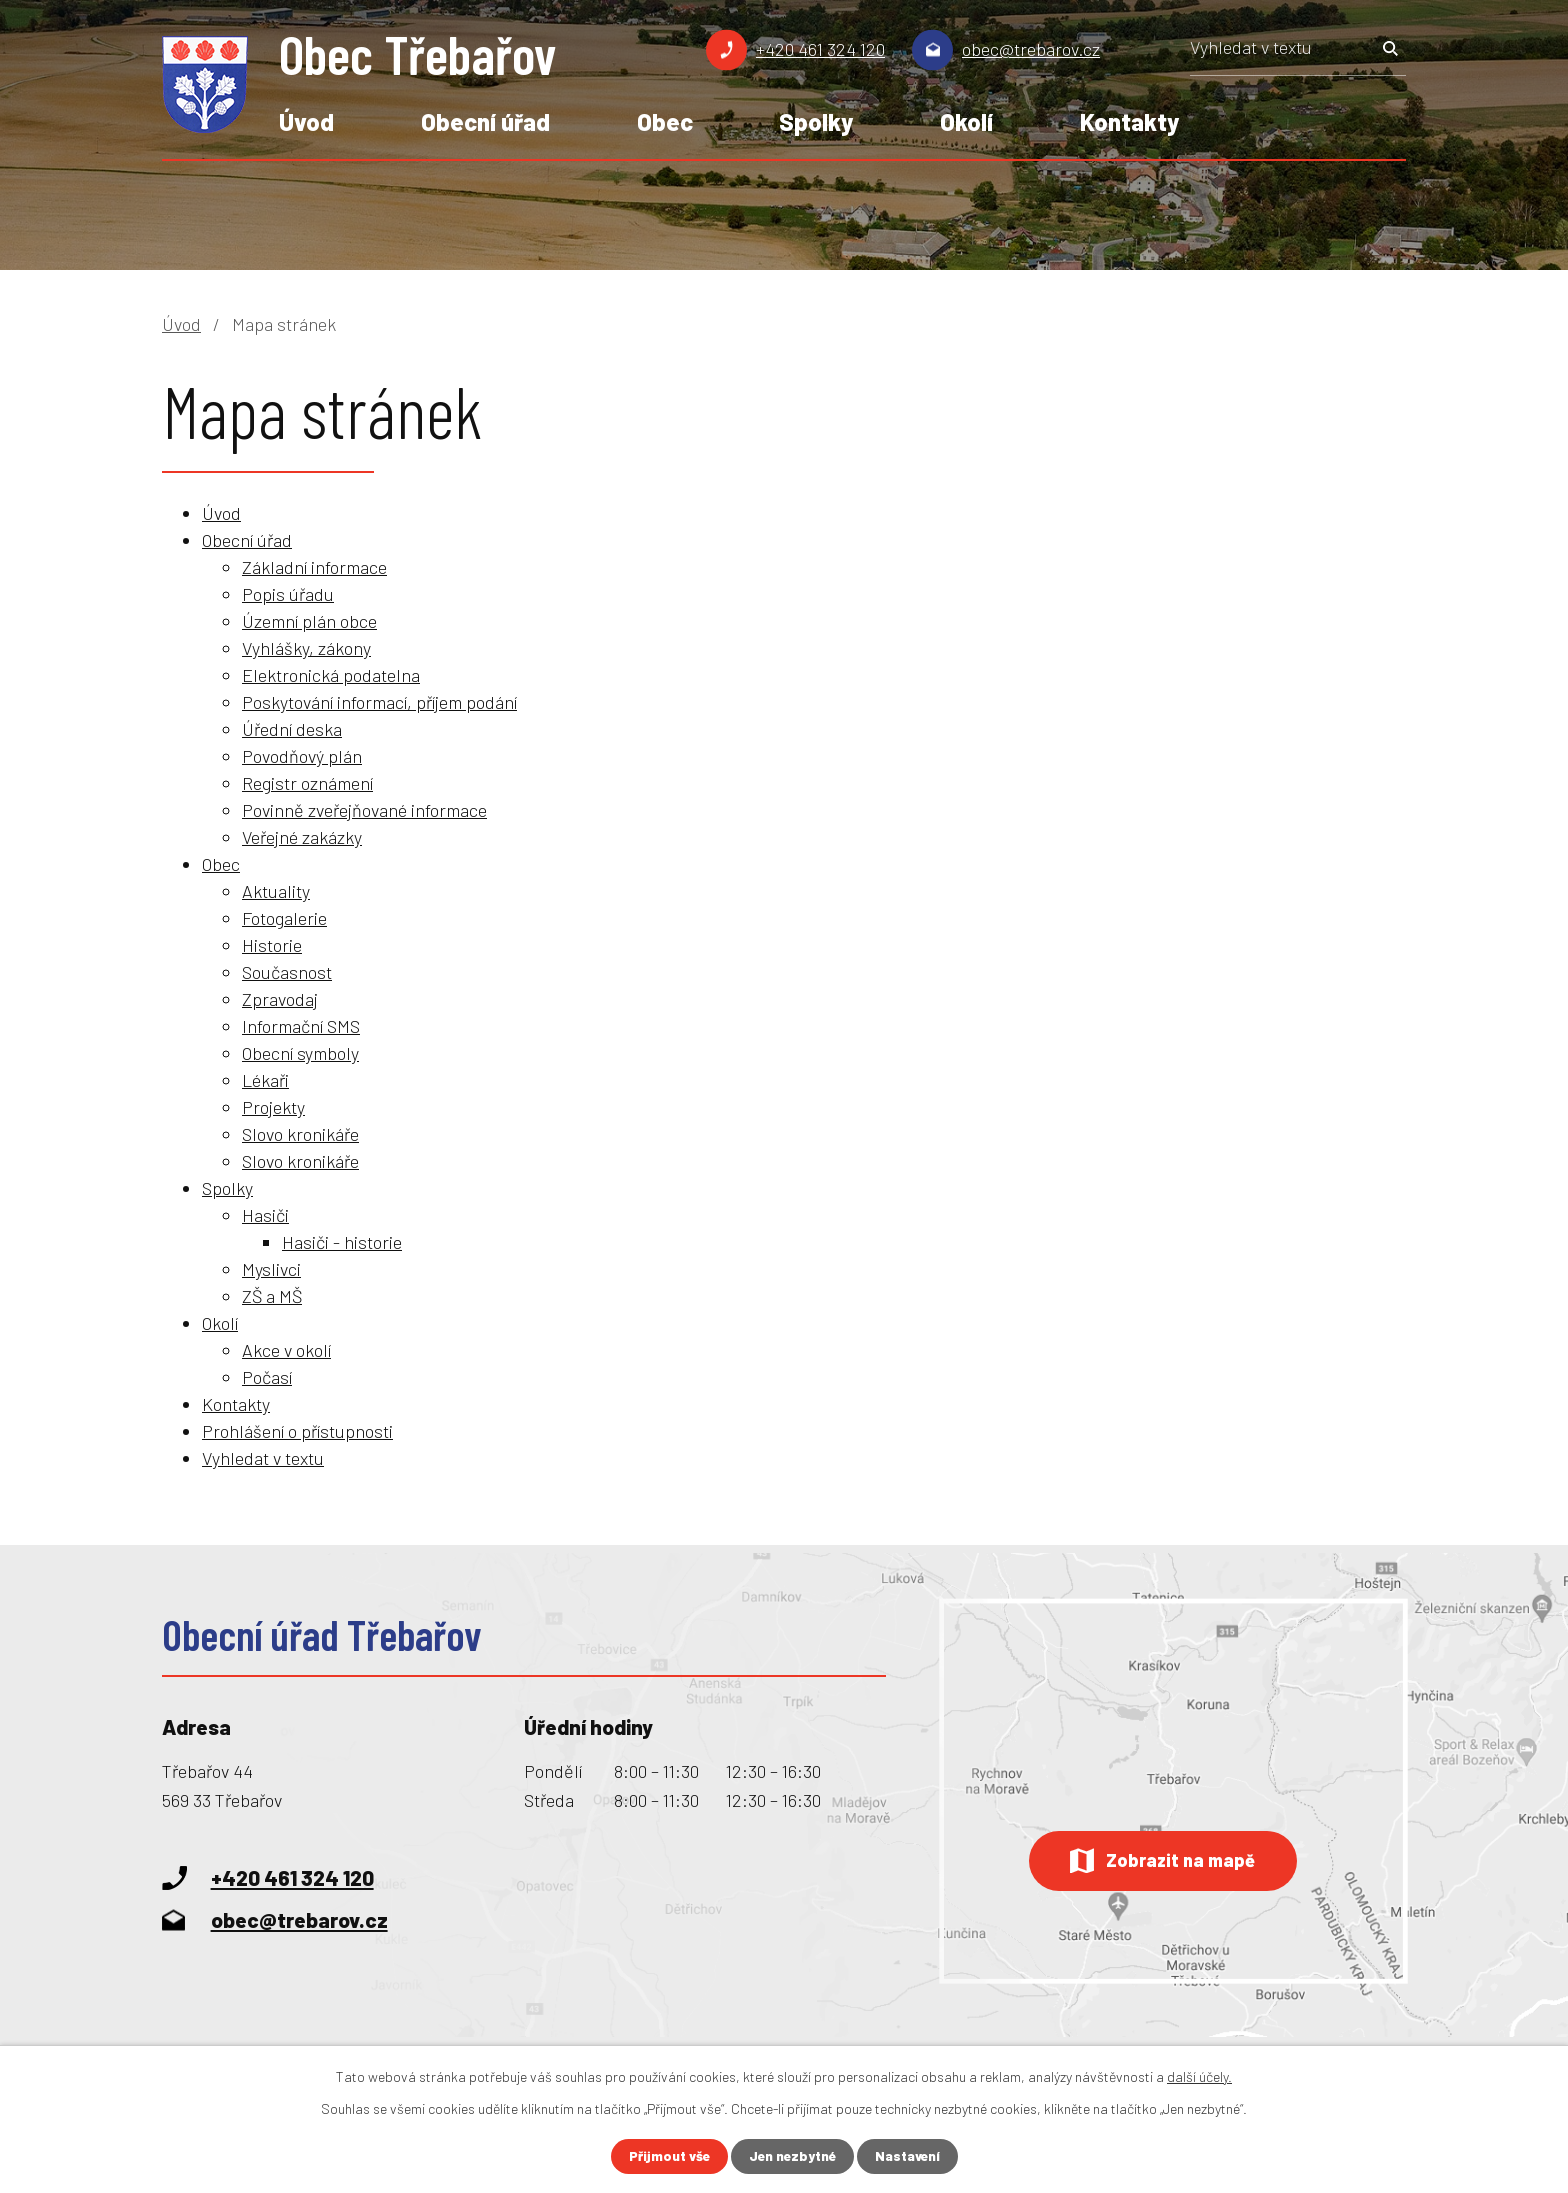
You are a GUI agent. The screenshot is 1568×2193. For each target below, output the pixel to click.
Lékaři (265, 1080)
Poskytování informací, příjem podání (379, 702)
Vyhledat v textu (263, 1458)
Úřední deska (292, 729)
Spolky (816, 121)
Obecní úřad (485, 121)
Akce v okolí (286, 1350)
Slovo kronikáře (300, 1134)
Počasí (267, 1377)
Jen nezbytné (792, 2156)
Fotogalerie (284, 918)
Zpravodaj (280, 999)
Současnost (287, 972)
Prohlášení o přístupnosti (297, 1431)
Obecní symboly (300, 1053)
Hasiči (265, 1215)
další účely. (1199, 2075)
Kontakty (1129, 121)
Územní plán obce (309, 621)
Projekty (273, 1107)
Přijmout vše (666, 2156)
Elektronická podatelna (331, 675)
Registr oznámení (307, 783)
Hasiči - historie (342, 1242)
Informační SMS (301, 1026)
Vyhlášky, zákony (306, 648)
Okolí (966, 121)
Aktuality (276, 891)
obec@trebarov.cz (1031, 49)
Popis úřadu (288, 594)
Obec (665, 121)
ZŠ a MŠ (272, 1296)
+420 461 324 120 (820, 49)
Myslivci (271, 1269)
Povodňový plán (302, 756)
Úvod (306, 121)
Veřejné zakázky (302, 837)
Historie (272, 945)
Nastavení (911, 2156)
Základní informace (314, 567)
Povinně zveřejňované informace (364, 810)
